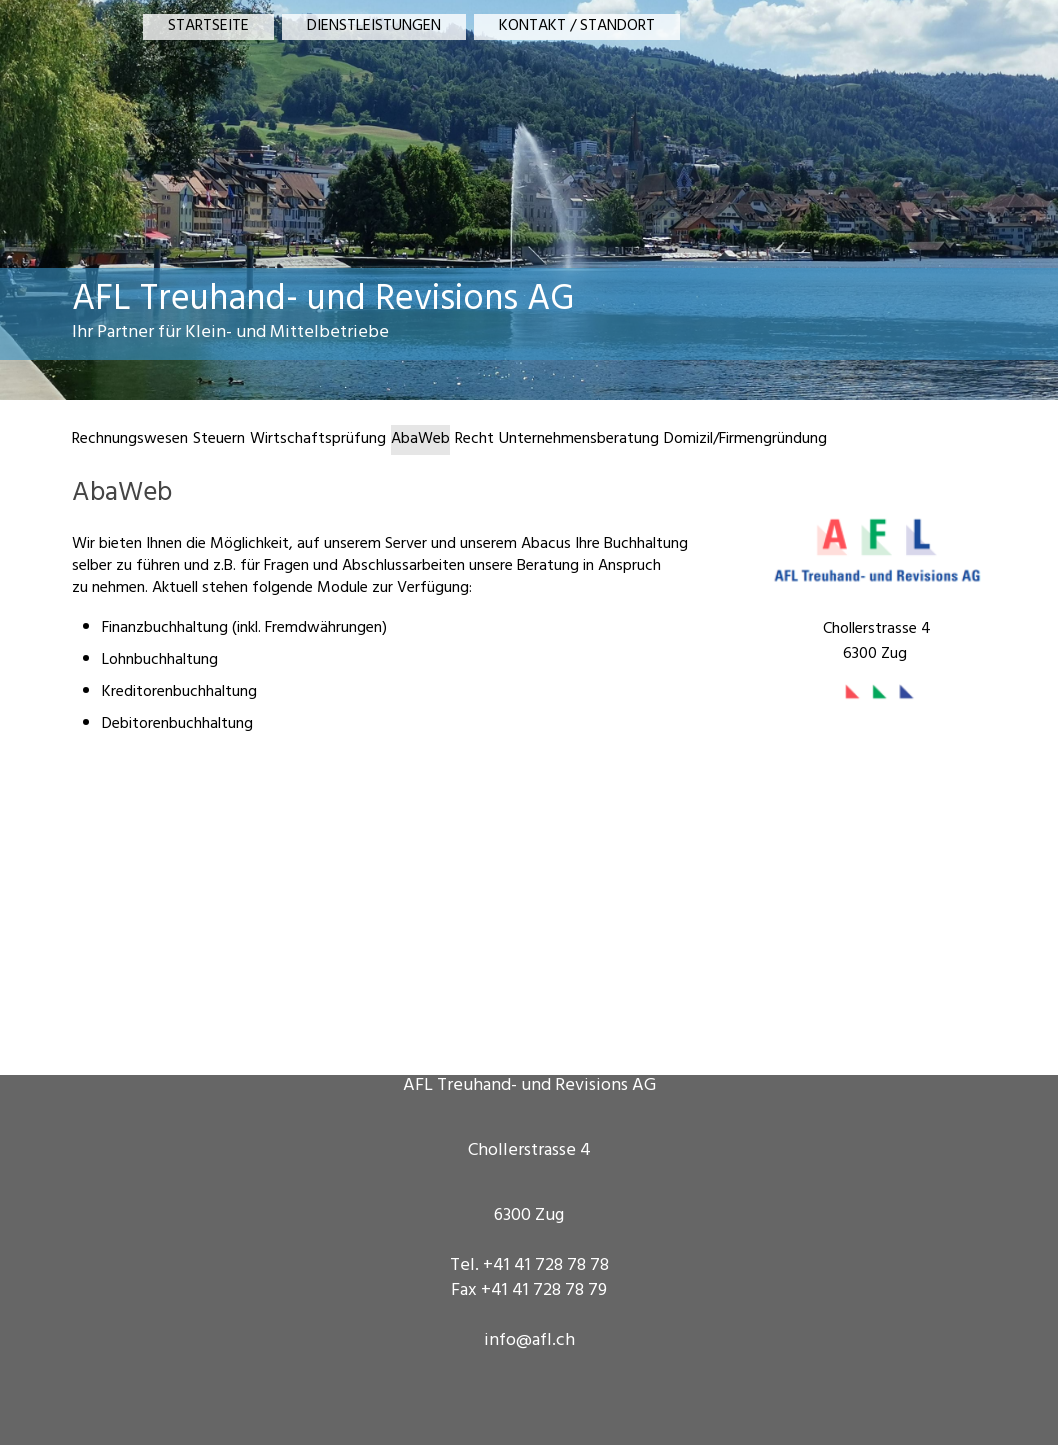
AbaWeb (420, 440)
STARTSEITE (208, 27)
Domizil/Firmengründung (745, 440)
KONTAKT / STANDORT (577, 27)
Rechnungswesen (130, 440)
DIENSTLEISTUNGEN (374, 27)
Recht (474, 440)
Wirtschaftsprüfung (318, 440)
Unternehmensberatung (579, 440)
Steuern (219, 440)
